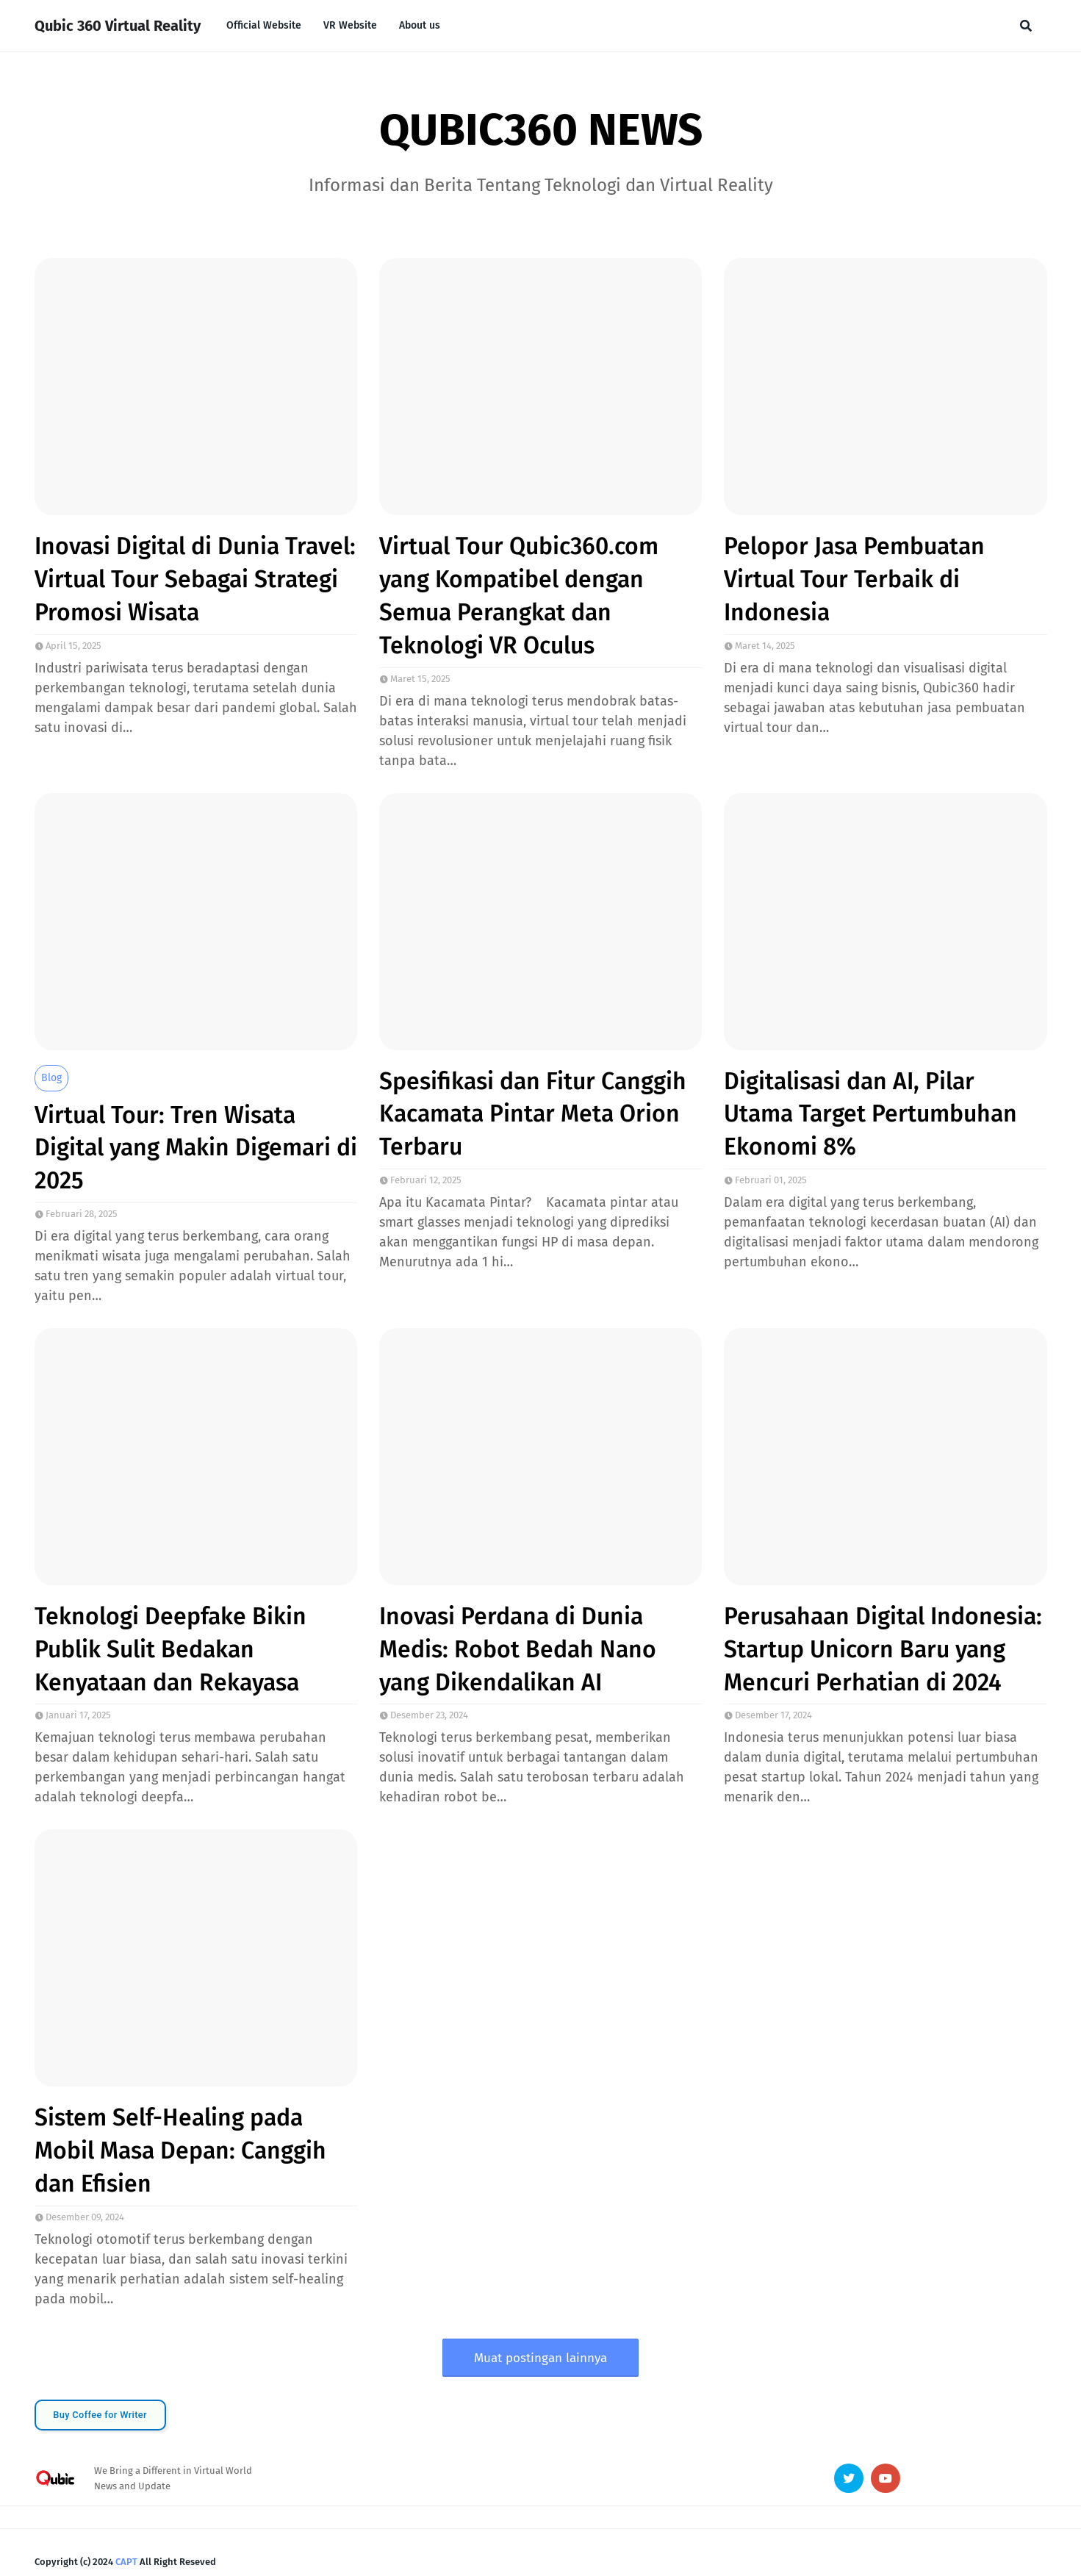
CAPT (126, 2561)
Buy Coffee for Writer (100, 2414)
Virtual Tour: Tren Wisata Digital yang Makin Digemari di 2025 (196, 1148)
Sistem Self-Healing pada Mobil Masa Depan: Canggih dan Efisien (180, 2150)
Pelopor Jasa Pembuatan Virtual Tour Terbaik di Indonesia (854, 579)
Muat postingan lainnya (540, 2358)
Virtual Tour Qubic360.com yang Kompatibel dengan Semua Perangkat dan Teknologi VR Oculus (518, 595)
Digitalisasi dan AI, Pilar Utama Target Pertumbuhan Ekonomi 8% (870, 1114)
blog (51, 1078)
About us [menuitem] (419, 25)
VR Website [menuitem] (350, 25)
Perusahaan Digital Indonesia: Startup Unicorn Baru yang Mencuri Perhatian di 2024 (883, 1649)
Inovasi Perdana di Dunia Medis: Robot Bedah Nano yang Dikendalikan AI (517, 1649)
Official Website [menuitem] (263, 25)
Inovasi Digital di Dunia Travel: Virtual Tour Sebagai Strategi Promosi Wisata (195, 579)
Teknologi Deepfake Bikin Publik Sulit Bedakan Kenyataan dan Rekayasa (170, 1649)
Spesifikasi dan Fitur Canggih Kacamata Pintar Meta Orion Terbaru (532, 1114)
